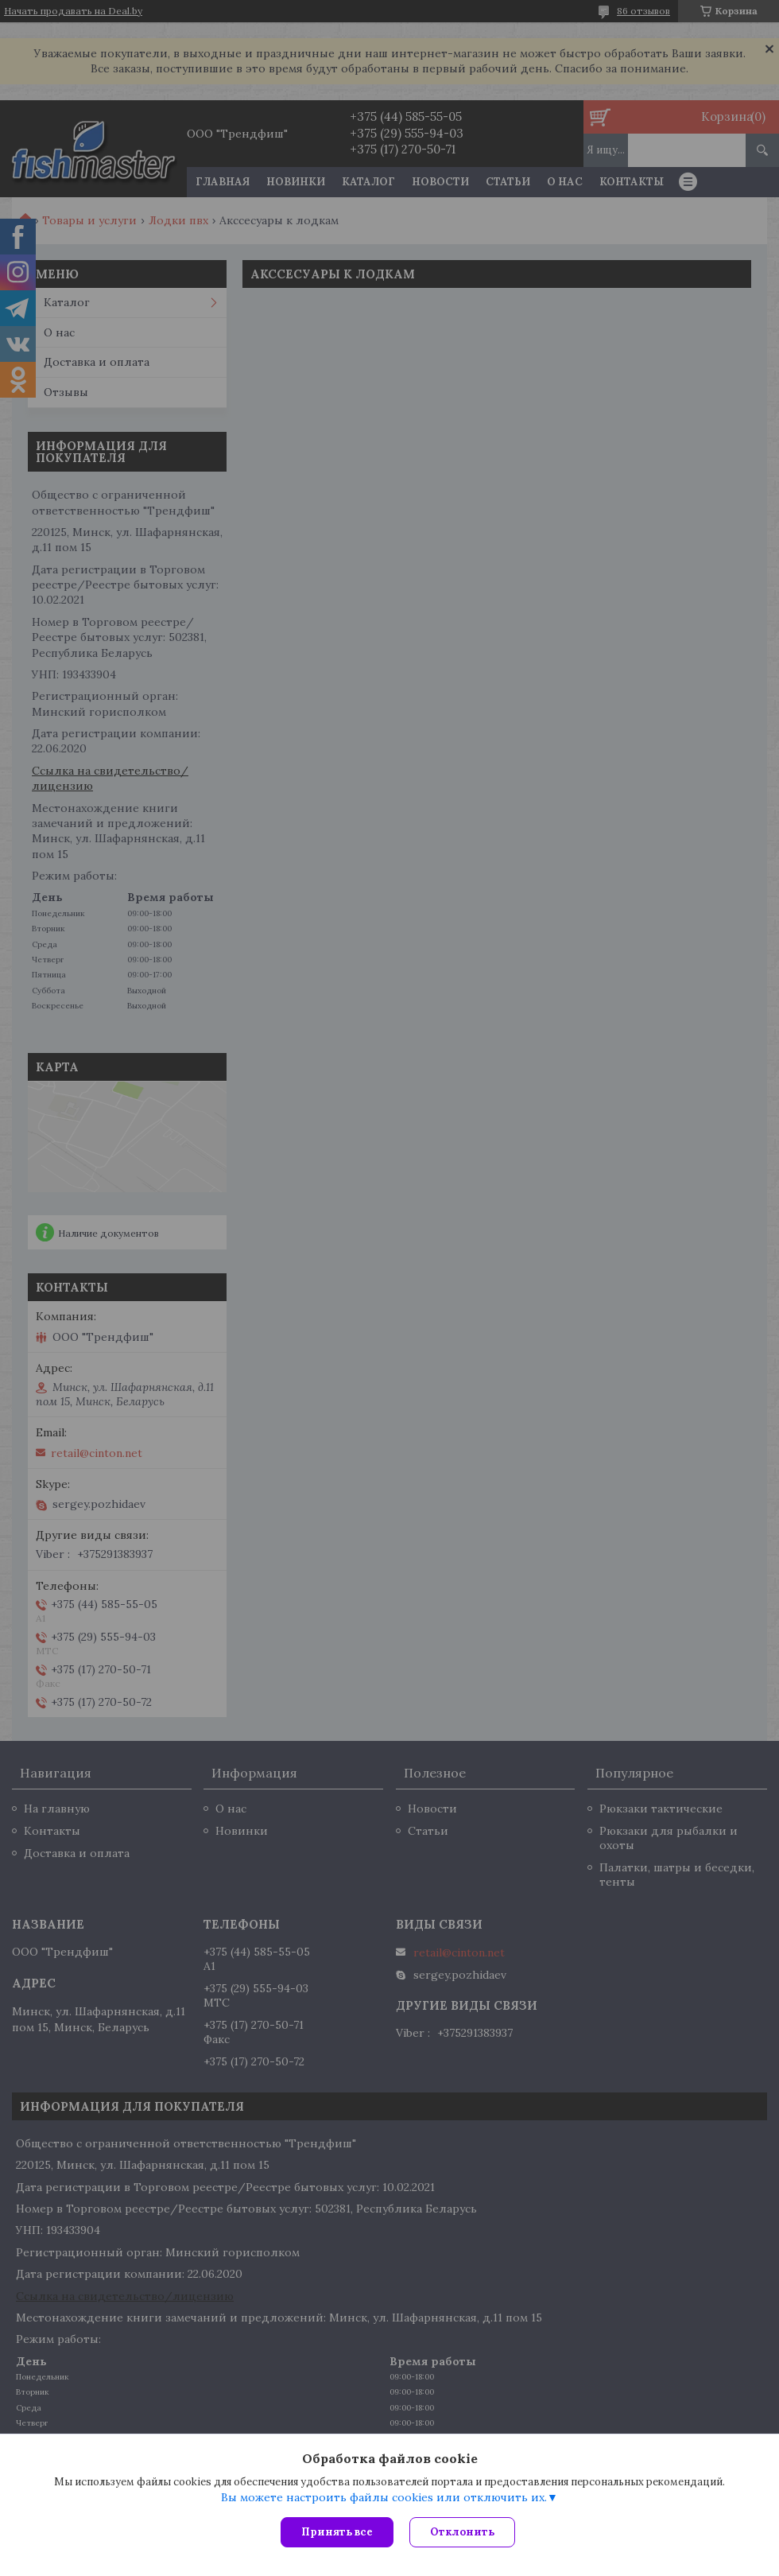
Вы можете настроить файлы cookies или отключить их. (384, 2497)
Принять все (337, 2532)
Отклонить (462, 2532)
